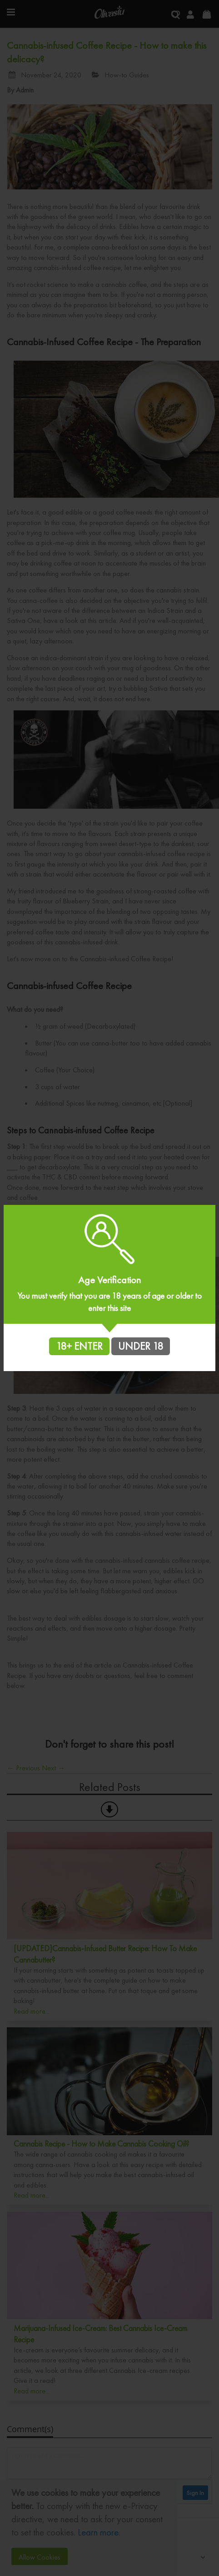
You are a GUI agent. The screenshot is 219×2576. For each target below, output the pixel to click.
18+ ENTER (79, 1346)
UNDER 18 (140, 1346)
